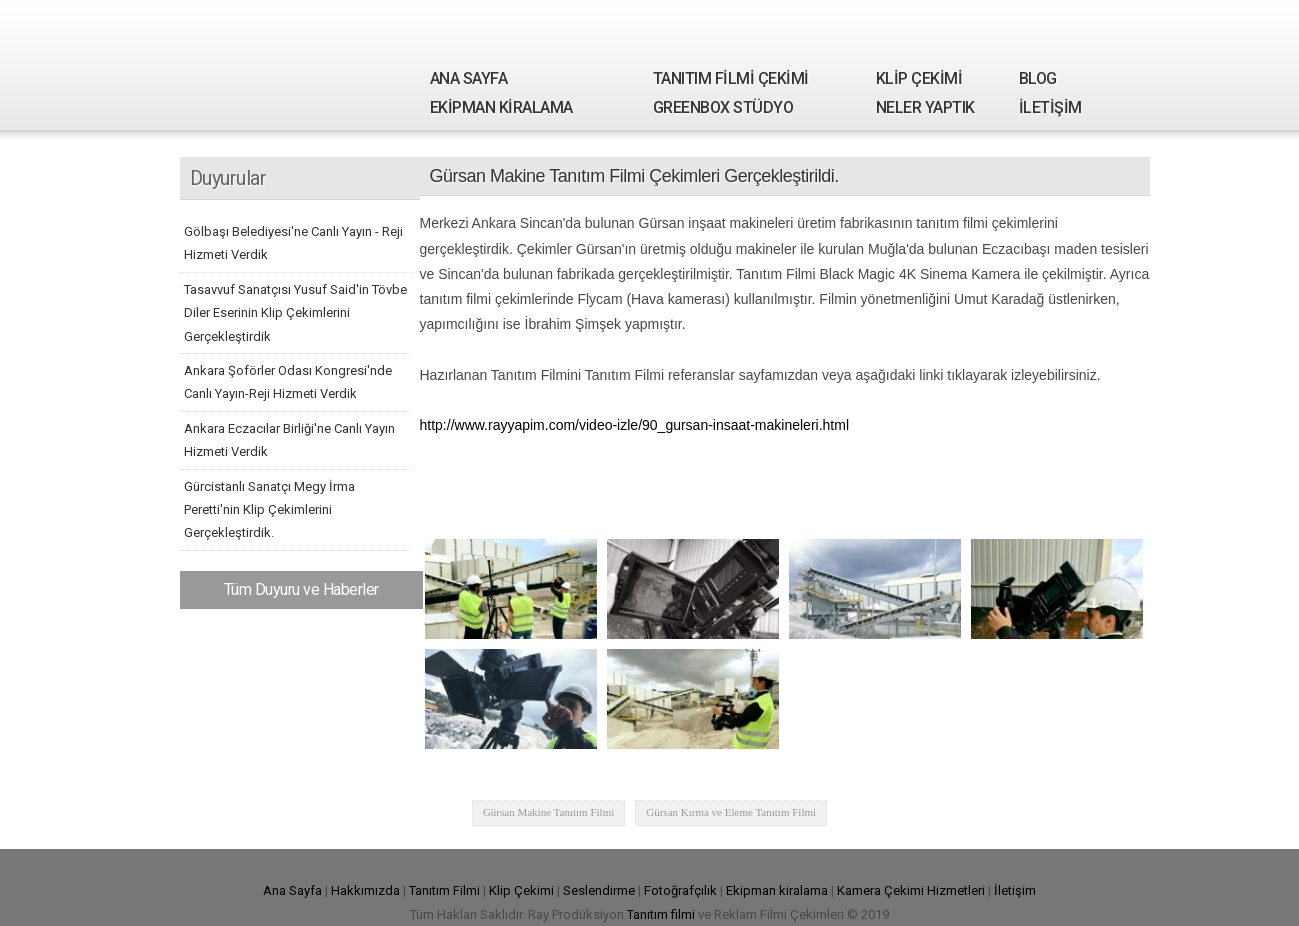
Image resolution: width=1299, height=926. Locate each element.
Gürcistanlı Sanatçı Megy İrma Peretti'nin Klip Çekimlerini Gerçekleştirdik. (269, 510)
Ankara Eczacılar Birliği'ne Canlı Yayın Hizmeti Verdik (289, 440)
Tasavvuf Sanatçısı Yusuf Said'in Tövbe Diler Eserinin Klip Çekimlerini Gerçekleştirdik (295, 313)
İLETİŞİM (1050, 107)
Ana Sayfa (292, 890)
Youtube (1123, 24)
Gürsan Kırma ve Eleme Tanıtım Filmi (731, 812)
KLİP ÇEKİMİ (919, 78)
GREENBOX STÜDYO (723, 107)
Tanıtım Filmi (444, 890)
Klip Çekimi (521, 890)
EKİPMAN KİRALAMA (501, 107)
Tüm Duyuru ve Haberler (301, 589)
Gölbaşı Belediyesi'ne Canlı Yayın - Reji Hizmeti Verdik (293, 243)
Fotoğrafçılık (680, 890)
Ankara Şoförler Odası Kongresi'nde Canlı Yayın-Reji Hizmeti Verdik (288, 382)
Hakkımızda (365, 890)
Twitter (1057, 24)
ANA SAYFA (469, 78)
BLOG (1038, 78)
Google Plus (1090, 24)
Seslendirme (599, 890)
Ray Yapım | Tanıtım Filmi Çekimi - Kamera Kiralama (275, 65)
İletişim (1015, 890)
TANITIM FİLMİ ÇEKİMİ (731, 78)
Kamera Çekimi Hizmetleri (911, 890)
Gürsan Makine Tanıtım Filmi (548, 812)
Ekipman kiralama (777, 890)
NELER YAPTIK (925, 107)
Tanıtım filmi (661, 914)
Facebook (1024, 24)
